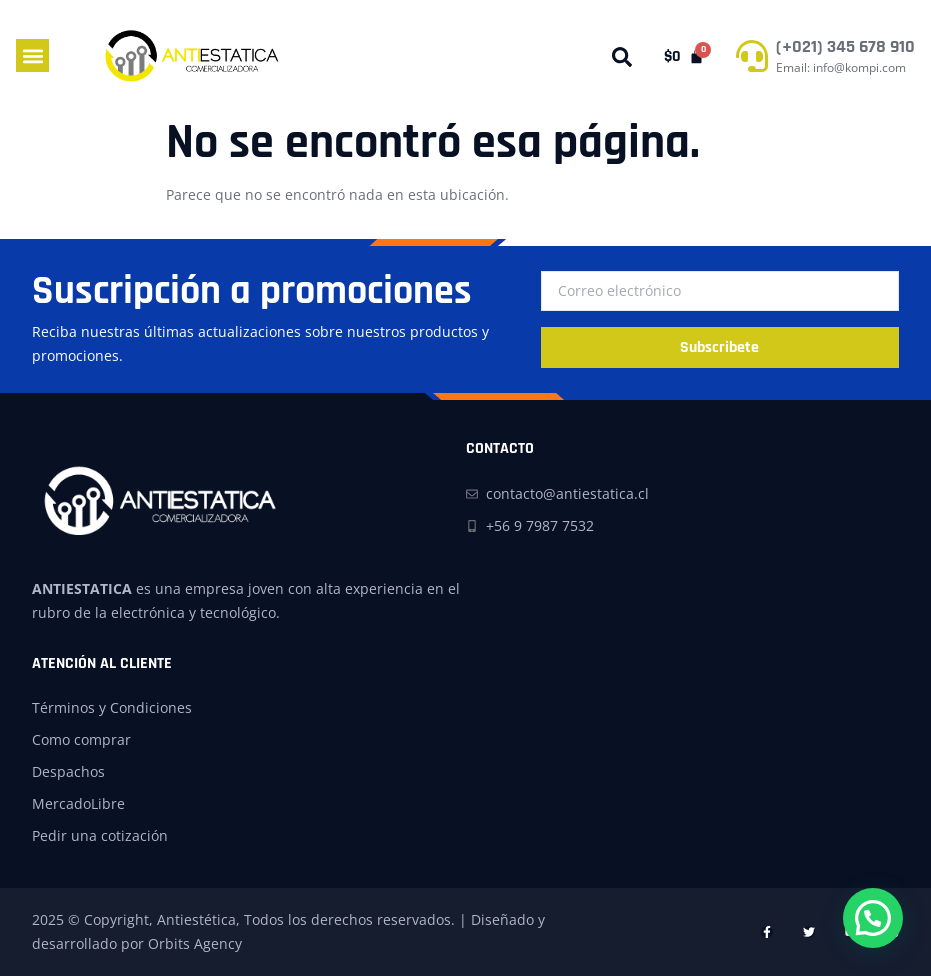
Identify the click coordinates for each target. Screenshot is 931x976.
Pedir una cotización (100, 835)
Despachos (68, 771)
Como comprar (81, 739)
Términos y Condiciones (112, 707)
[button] (32, 55)
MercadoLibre (78, 803)
